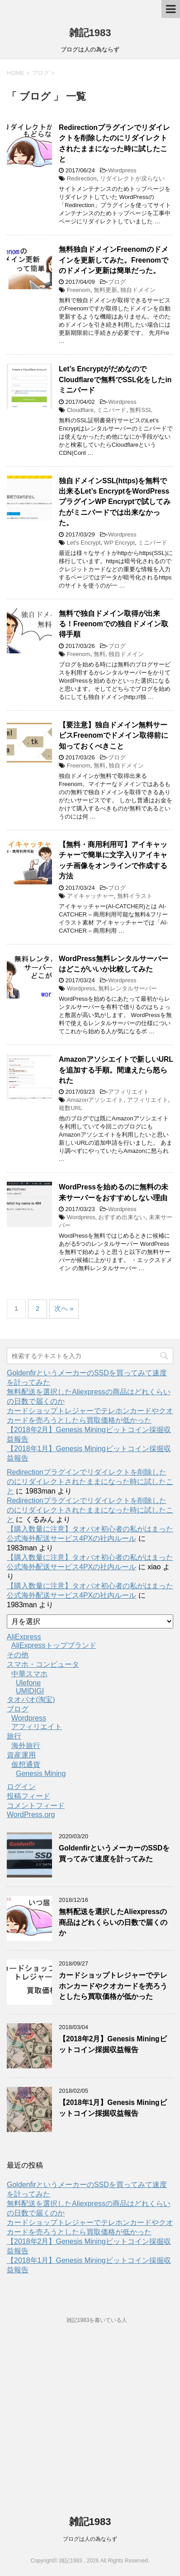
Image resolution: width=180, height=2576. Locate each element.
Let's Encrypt (84, 542)
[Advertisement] (90, 2425)
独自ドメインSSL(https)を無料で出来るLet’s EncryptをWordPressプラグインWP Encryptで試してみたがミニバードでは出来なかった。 (115, 502)
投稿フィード (28, 1796)
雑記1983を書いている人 (97, 2320)
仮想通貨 (25, 1764)
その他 (17, 1655)
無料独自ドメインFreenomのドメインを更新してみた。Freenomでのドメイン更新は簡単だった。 (113, 259)
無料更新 (105, 290)
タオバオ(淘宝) (31, 1699)
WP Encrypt (119, 542)
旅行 (14, 1736)
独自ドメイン (138, 290)
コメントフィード (36, 1805)
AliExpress (24, 1637)
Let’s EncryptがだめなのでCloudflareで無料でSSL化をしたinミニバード (115, 379)
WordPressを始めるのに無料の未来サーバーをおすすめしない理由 (113, 1192)
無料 (99, 654)
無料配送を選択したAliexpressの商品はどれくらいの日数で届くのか (113, 1922)
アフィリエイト (128, 1091)
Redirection (82, 178)
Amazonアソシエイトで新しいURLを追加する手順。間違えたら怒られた (116, 1069)
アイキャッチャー (90, 896)
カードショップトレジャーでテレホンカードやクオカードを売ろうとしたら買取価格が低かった (113, 1985)
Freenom (78, 290)
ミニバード (111, 410)
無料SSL (140, 410)
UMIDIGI (30, 1691)
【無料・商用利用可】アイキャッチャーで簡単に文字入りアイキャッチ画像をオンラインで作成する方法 (113, 860)
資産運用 (21, 1755)
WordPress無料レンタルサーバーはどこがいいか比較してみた (113, 964)
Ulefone (28, 1683)
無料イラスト (134, 896)
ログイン (21, 1786)
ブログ (117, 281)
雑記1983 (90, 32)
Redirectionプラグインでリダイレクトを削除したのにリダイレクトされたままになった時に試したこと (90, 1481)
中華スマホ (29, 1674)
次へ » (64, 1308)
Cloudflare (80, 410)
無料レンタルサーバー (127, 988)
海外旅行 (25, 1745)
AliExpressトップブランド (53, 1645)
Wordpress (122, 170)
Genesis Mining (41, 1773)
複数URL (70, 1108)
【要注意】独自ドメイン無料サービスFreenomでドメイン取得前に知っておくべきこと (113, 735)
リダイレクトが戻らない (132, 178)
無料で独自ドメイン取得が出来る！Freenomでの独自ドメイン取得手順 (113, 624)
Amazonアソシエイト (95, 1099)
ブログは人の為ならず (90, 2539)
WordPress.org (31, 1814)
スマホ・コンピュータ (43, 1664)
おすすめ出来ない (121, 1217)
